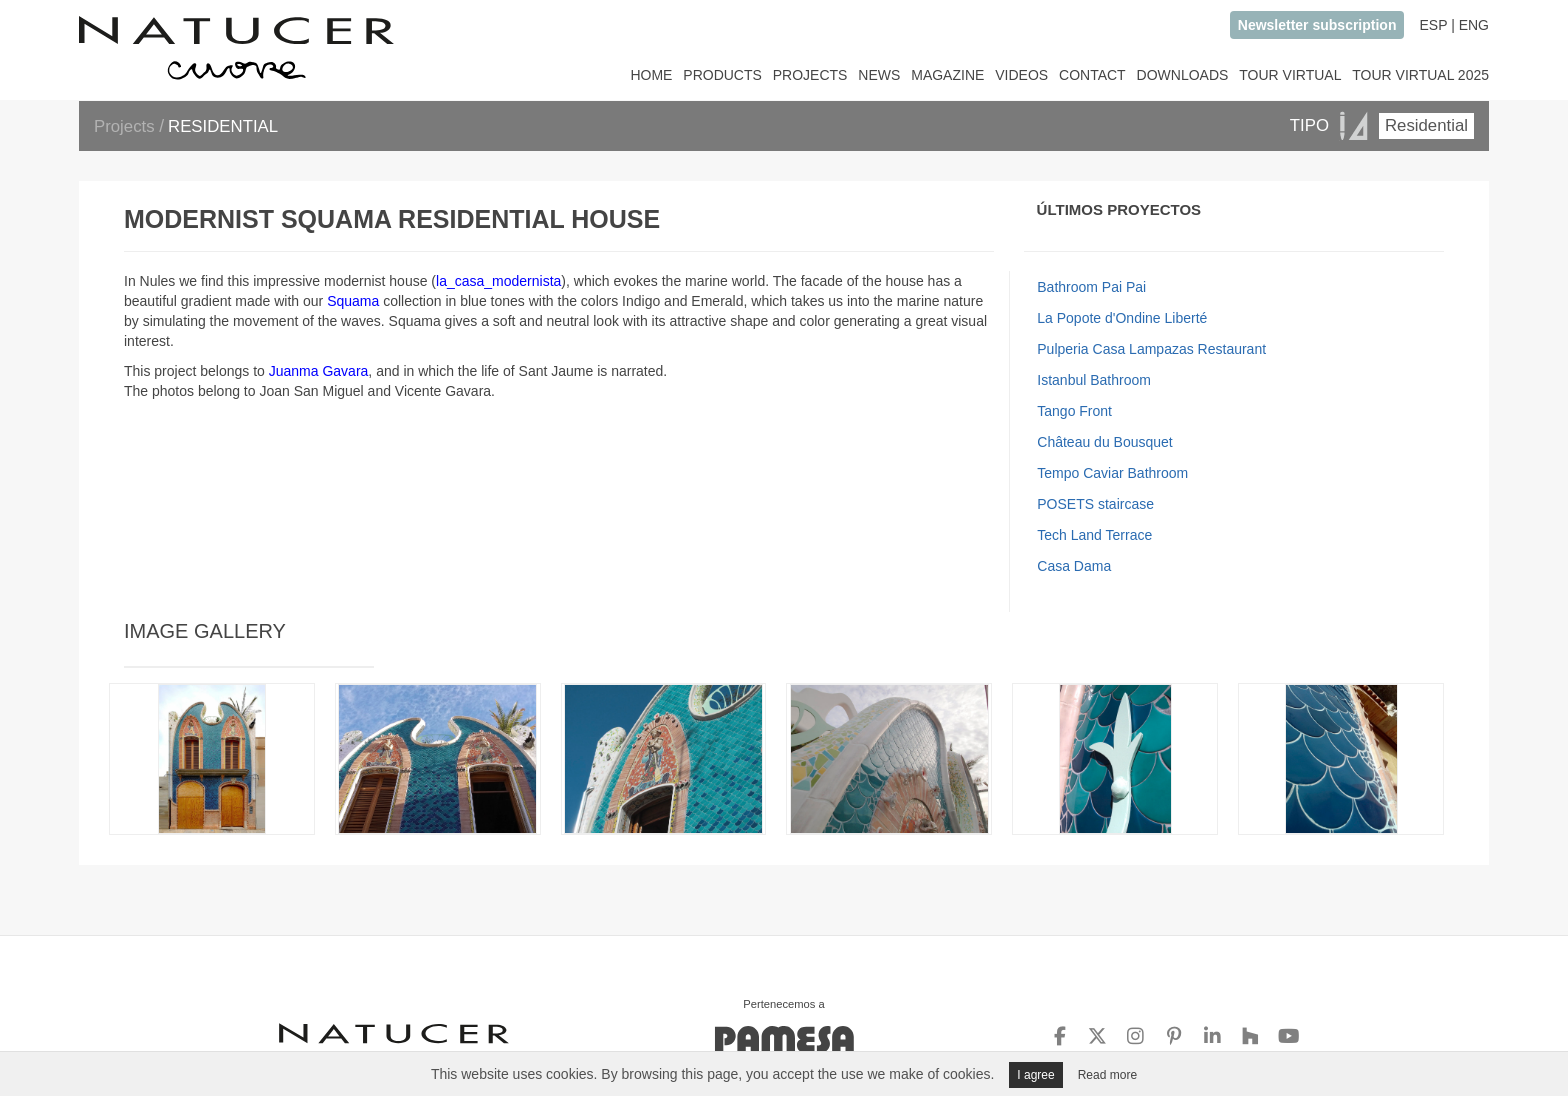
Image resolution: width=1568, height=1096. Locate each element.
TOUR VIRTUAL (1290, 75)
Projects (126, 126)
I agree (1035, 1075)
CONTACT (1092, 75)
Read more (1107, 1075)
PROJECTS (810, 75)
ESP (1433, 25)
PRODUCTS (722, 75)
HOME (651, 75)
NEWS (879, 75)
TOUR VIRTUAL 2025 (1420, 75)
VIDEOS (1021, 75)
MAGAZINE (947, 75)
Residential (1426, 125)
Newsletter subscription (1317, 25)
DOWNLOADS (1183, 75)
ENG (1474, 25)
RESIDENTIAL (223, 126)
